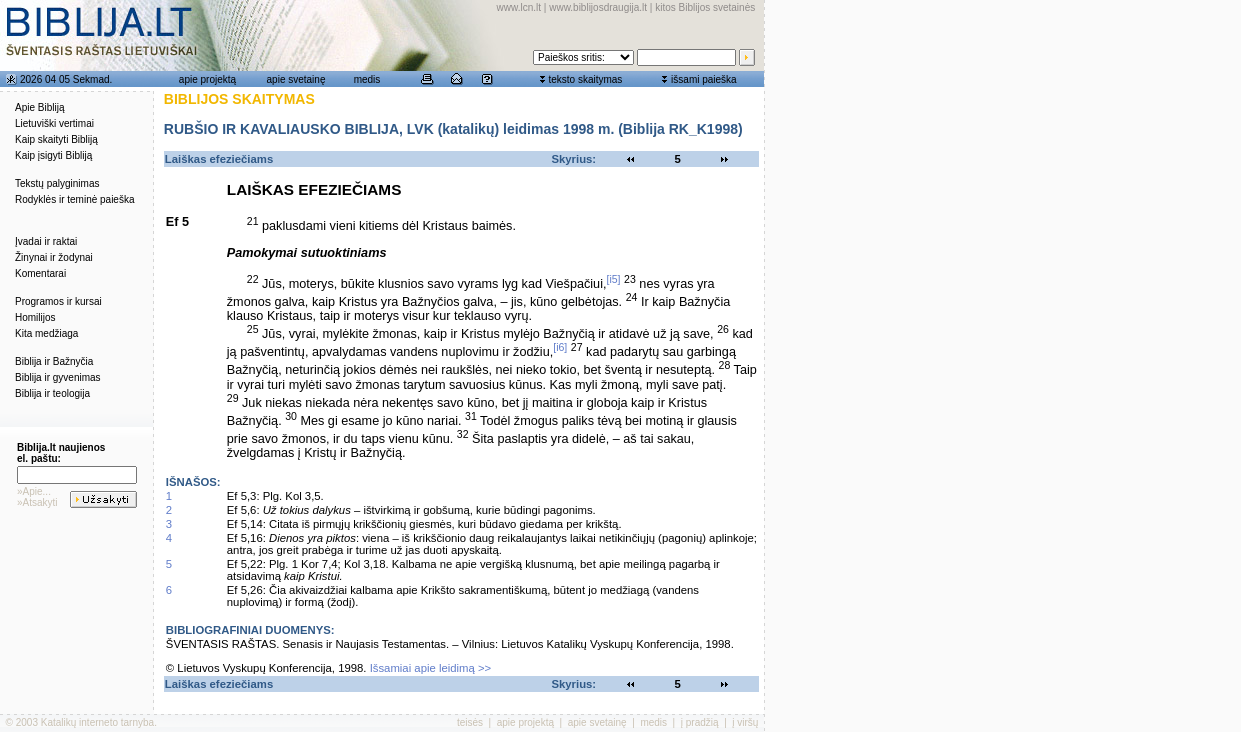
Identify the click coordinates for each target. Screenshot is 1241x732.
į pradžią (700, 722)
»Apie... (34, 491)
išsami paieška (704, 79)
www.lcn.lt (519, 7)
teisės (470, 722)
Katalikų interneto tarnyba (97, 722)
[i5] (613, 279)
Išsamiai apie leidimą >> (431, 668)
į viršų (745, 722)
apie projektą (207, 79)
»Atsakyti (37, 502)
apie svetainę (296, 79)
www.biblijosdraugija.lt (598, 7)
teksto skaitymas (585, 79)
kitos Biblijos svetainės (705, 7)
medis (367, 79)
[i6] (560, 347)
